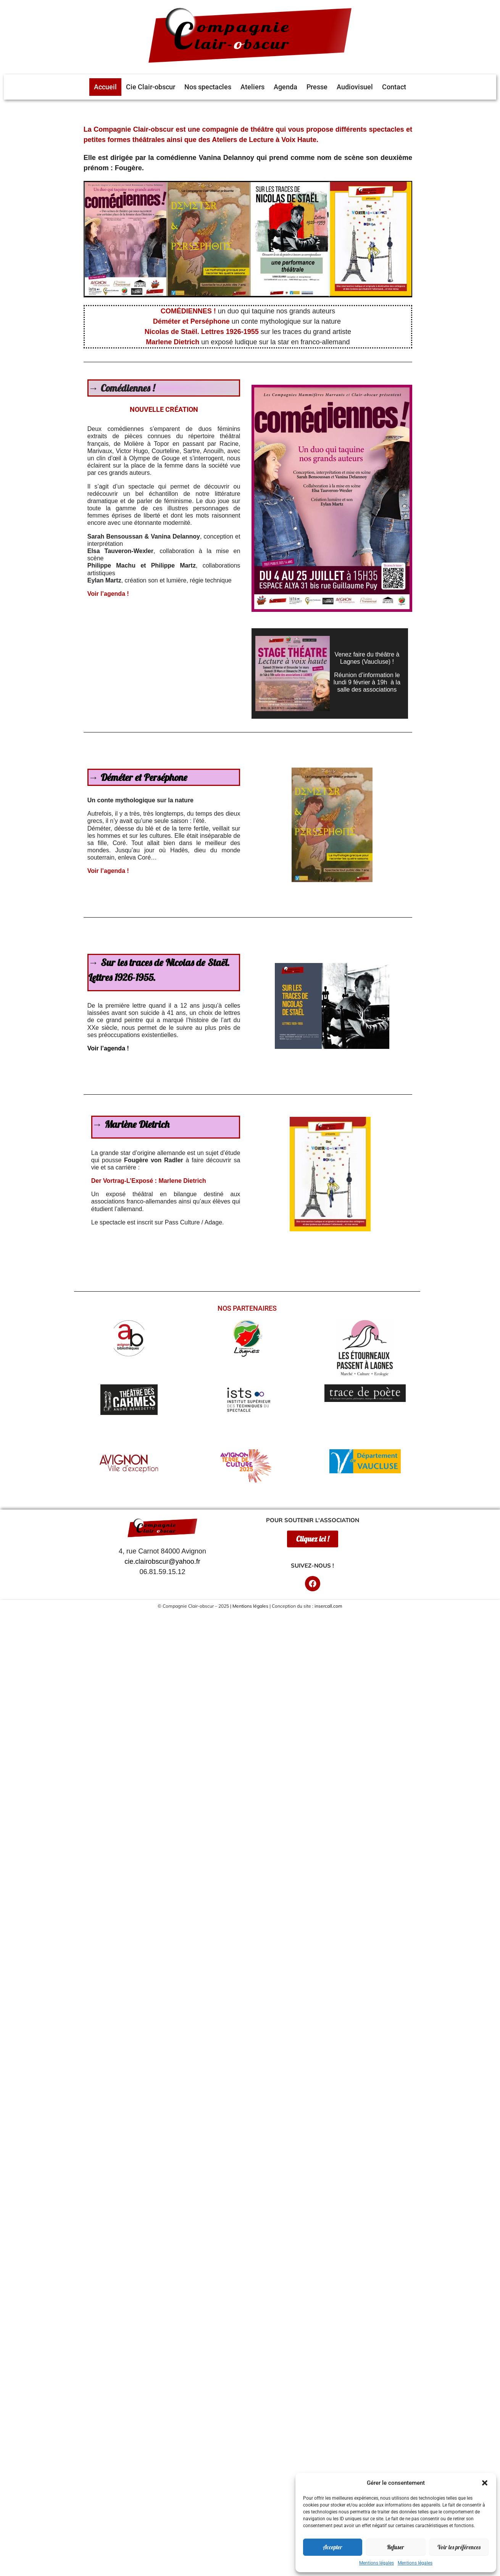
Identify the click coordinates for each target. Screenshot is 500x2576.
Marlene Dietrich (172, 342)
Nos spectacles (207, 87)
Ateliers (252, 87)
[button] (485, 2483)
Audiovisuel (355, 87)
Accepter (332, 2547)
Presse (316, 87)
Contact (394, 87)
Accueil (105, 87)
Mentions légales (376, 2563)
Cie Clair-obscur (150, 87)
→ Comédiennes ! (122, 388)
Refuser (395, 2547)
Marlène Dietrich (137, 1124)
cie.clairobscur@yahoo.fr (162, 1561)
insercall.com (328, 1606)
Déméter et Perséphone (144, 777)
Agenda (285, 87)
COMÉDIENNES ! (189, 311)
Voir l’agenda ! (108, 593)
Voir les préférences (459, 2547)
